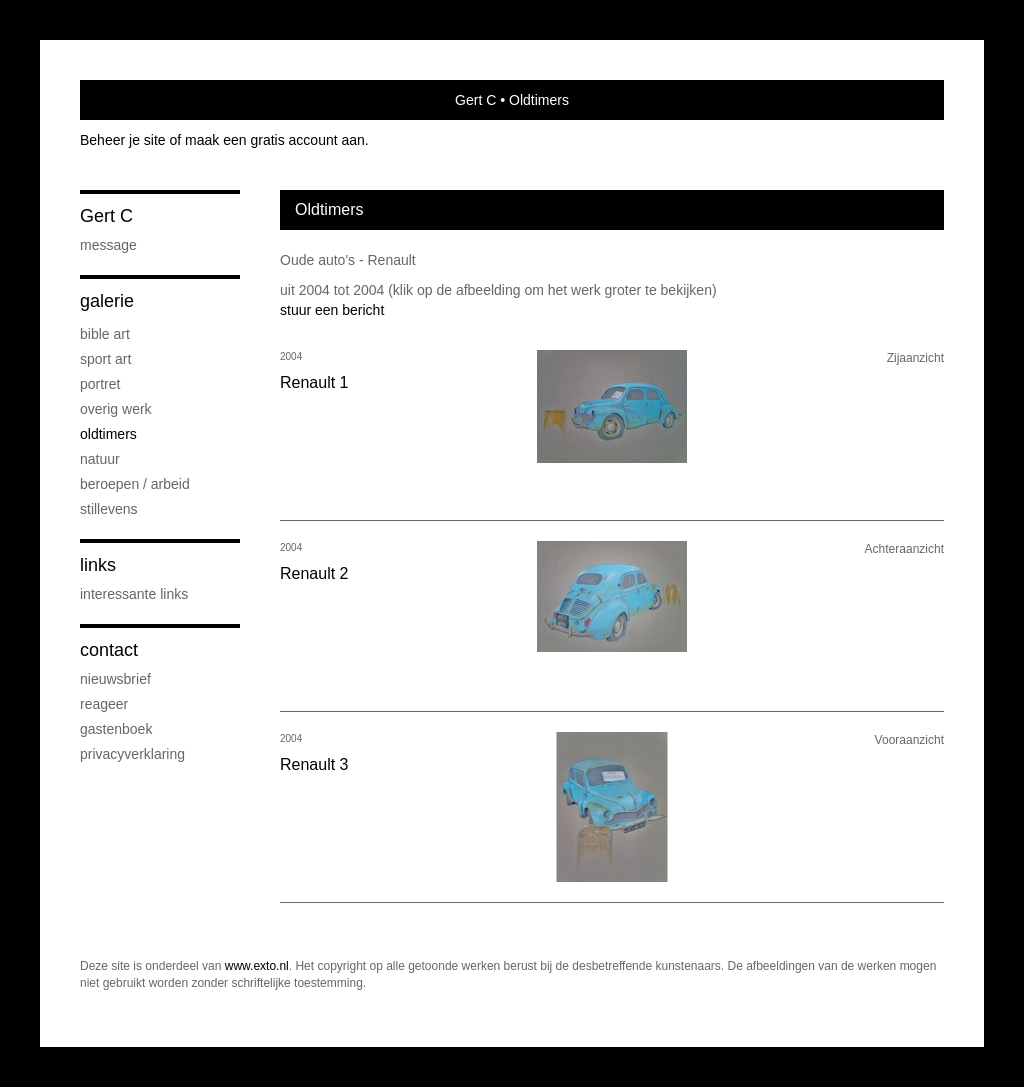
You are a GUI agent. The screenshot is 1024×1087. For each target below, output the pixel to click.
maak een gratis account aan (275, 140)
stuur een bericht (332, 310)
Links (98, 565)
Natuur (100, 459)
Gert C (475, 100)
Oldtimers (108, 434)
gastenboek (116, 729)
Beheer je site (123, 140)
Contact (109, 650)
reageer (104, 704)
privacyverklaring (132, 754)
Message (108, 245)
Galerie (107, 301)
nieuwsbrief (115, 679)
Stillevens (109, 509)
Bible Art (105, 334)
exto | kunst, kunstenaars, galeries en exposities (136, 100)
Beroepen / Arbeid (135, 484)
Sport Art (105, 359)
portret (100, 384)
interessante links (134, 594)
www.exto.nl (257, 966)
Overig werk (116, 409)
